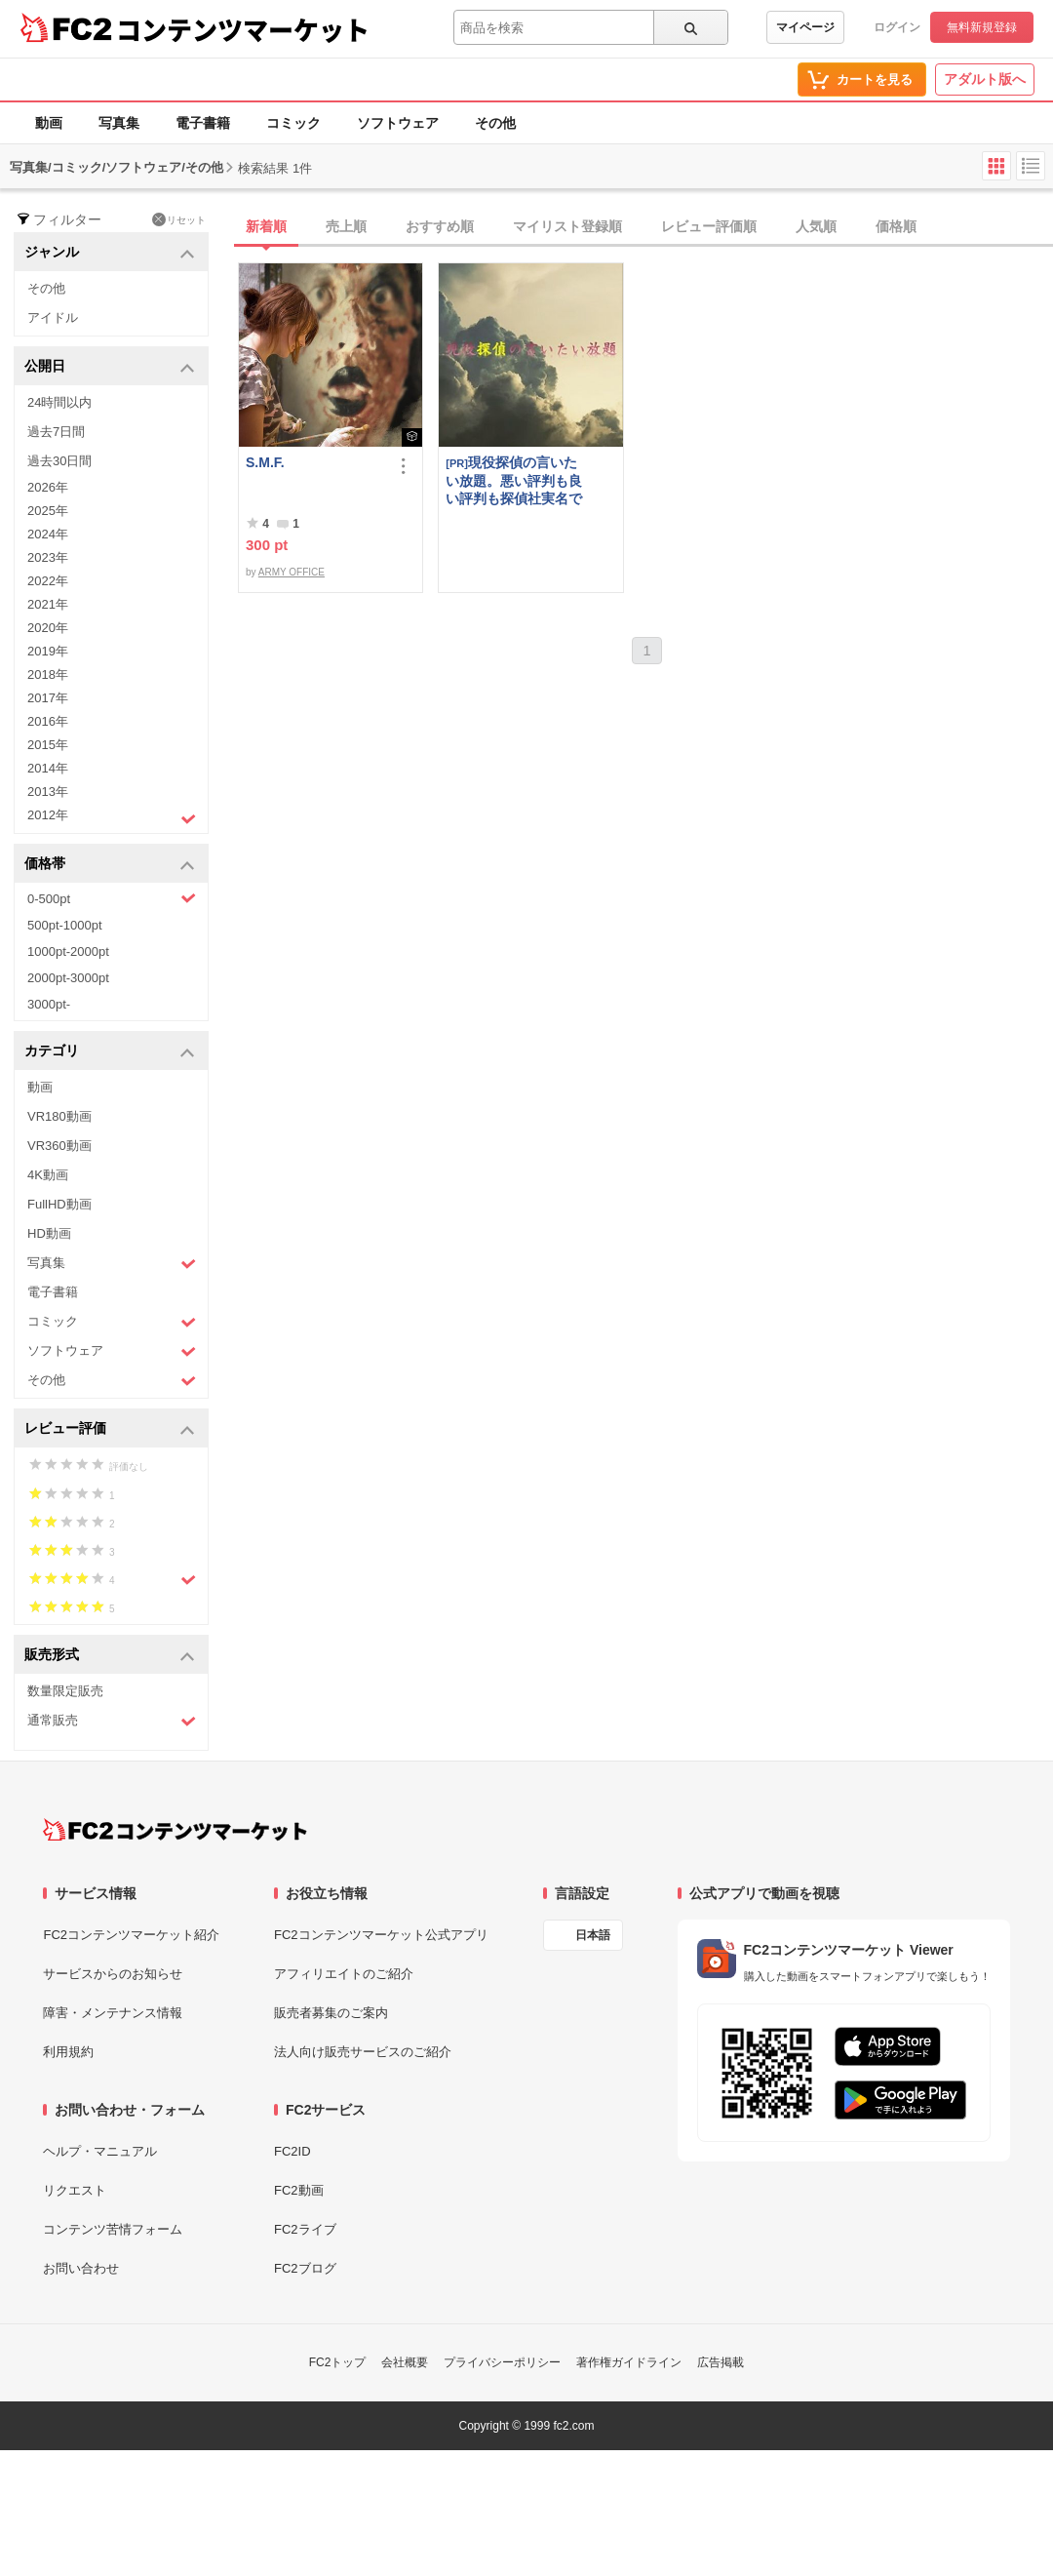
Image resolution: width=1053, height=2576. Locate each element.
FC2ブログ (305, 2268)
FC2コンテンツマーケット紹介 (131, 1934)
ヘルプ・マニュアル (100, 2151)
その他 (495, 123)
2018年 (47, 674)
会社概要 (404, 2362)
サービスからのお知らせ (112, 1973)
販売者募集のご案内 (331, 2012)
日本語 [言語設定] (592, 1935)
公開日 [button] (109, 367)
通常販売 (111, 1721)
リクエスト (74, 2190)
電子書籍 (203, 123)
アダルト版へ (985, 79)
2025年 (47, 510)
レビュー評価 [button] (109, 1429)
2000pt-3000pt (68, 978)
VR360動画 (59, 1145)
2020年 (47, 627)
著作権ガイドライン (629, 2362)
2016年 (47, 721)
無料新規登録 (982, 27)
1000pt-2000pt (68, 951)
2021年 (47, 604)
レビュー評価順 (709, 226)
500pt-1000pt (64, 925)
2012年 (111, 817)
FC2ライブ (305, 2229)
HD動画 (49, 1233)
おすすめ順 (440, 226)
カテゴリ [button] (109, 1052)
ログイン (897, 27)
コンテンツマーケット (243, 29)
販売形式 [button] (109, 1655)
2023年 (47, 557)
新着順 (266, 226)
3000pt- (48, 1004)
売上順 (346, 226)
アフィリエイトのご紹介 (343, 1973)
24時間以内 (59, 402)
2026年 (47, 487)
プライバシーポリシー (502, 2362)
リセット (179, 219)
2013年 (47, 791)
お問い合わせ (81, 2268)
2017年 (47, 698)
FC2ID (292, 2151)
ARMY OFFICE (291, 572)
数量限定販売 (65, 1691)
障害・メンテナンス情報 (112, 2012)
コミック (293, 123)
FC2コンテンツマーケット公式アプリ (381, 1934)
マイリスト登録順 (567, 226)
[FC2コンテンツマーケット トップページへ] (175, 1829)
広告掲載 (720, 2362)
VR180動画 (59, 1116)
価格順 (896, 226)
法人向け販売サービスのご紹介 (362, 2051)
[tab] (645, 227)
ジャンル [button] (109, 253)
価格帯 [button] (109, 864)
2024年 (47, 534)
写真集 (118, 123)
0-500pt (111, 898)
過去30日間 (59, 461)
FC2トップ (338, 2362)
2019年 (47, 651)
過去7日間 (56, 431)
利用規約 (68, 2051)
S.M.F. (265, 462)
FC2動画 (299, 2190)
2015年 (47, 744)
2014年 (47, 768)
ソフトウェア (398, 123)
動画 (48, 123)
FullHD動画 (59, 1204)
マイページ (805, 27)
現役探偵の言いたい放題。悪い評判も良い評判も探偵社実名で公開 (514, 480)
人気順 (816, 226)
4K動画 (47, 1175)
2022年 (47, 581)
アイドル (52, 317)
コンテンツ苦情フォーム (112, 2229)
